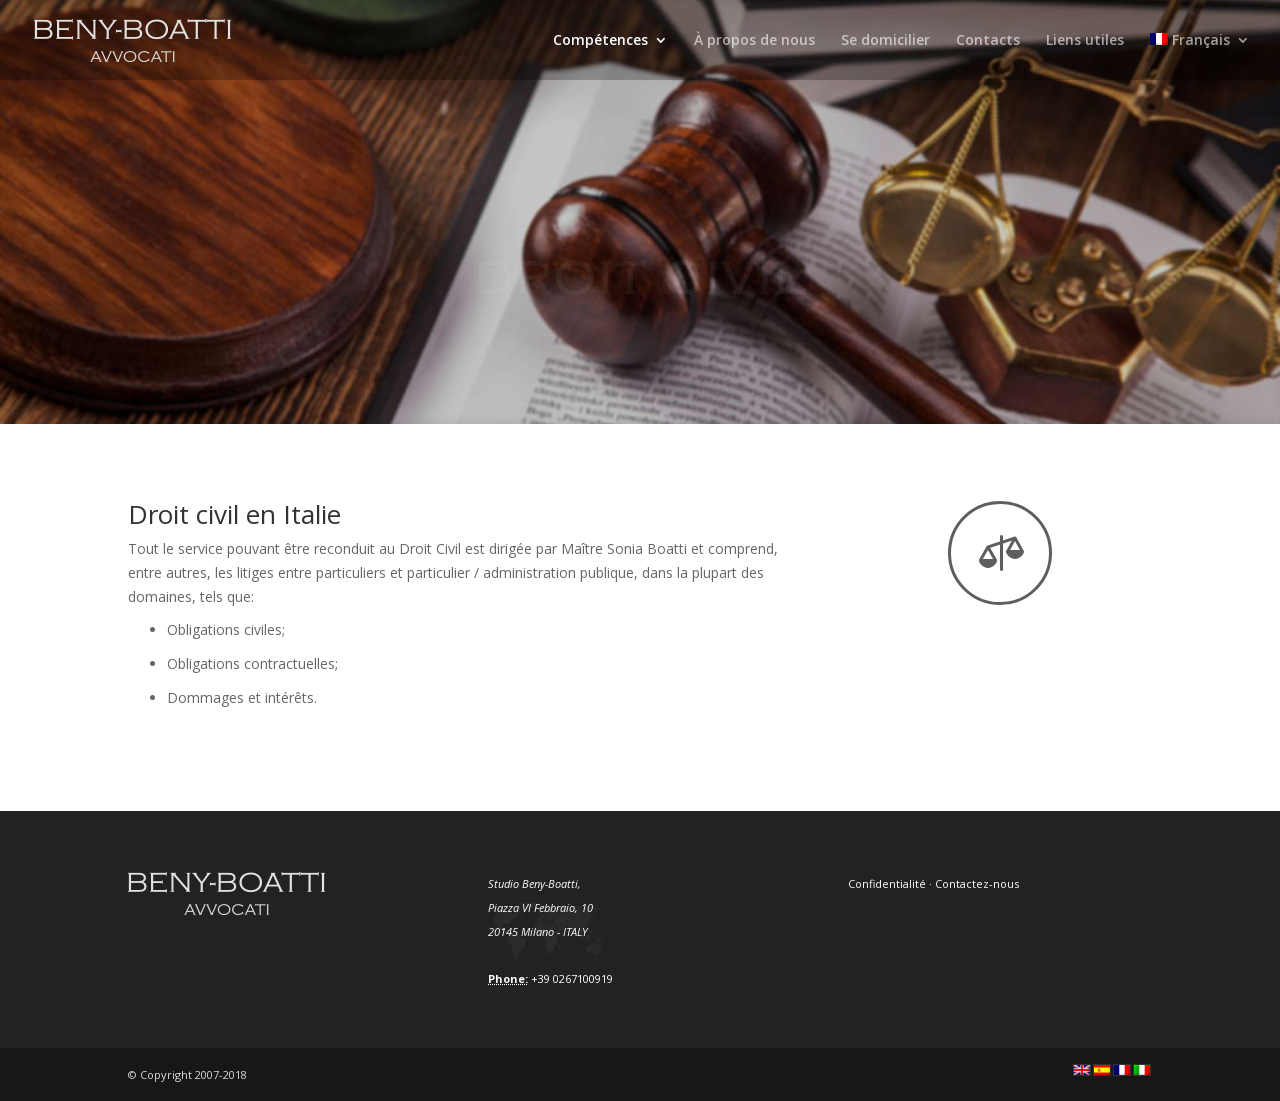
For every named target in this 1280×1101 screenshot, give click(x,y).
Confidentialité (887, 883)
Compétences (600, 41)
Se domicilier (885, 41)
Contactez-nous (977, 883)
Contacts (988, 41)
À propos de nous (754, 41)
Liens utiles (1085, 41)
